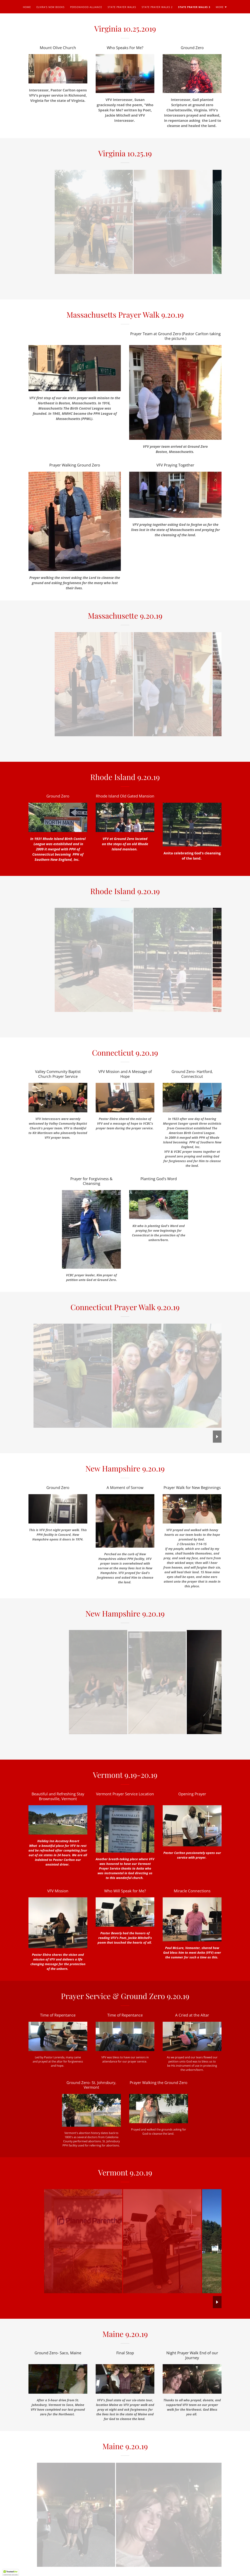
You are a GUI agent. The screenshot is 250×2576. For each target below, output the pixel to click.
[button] (221, 7)
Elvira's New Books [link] (50, 7)
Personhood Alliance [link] (86, 7)
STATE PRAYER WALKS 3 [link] (194, 7)
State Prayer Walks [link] (122, 7)
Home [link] (27, 7)
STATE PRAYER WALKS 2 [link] (157, 7)
